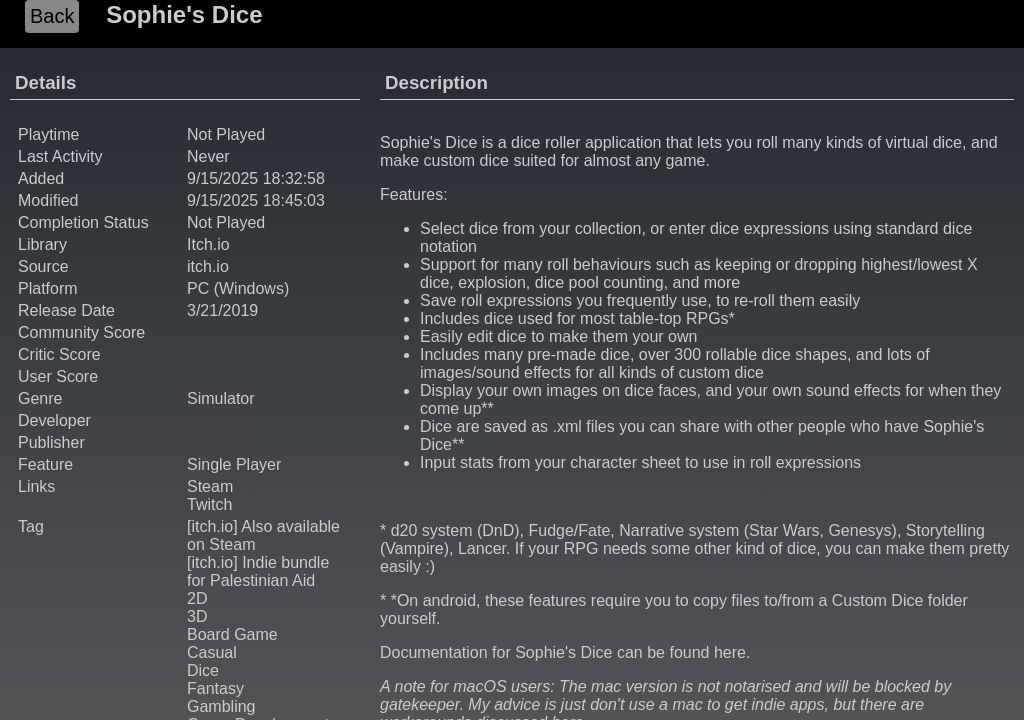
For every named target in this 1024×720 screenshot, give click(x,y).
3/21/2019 (222, 310)
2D (197, 598)
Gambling (221, 706)
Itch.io (208, 244)
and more (707, 282)
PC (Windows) (238, 288)
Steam (210, 486)
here (730, 652)
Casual (212, 652)
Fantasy (215, 688)
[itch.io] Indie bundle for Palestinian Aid (258, 571)
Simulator (221, 398)
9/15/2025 (222, 178)
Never (208, 156)
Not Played (226, 222)
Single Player (234, 464)
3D (197, 616)
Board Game (232, 634)
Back (52, 16)
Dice (203, 670)
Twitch (209, 504)
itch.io (208, 266)
